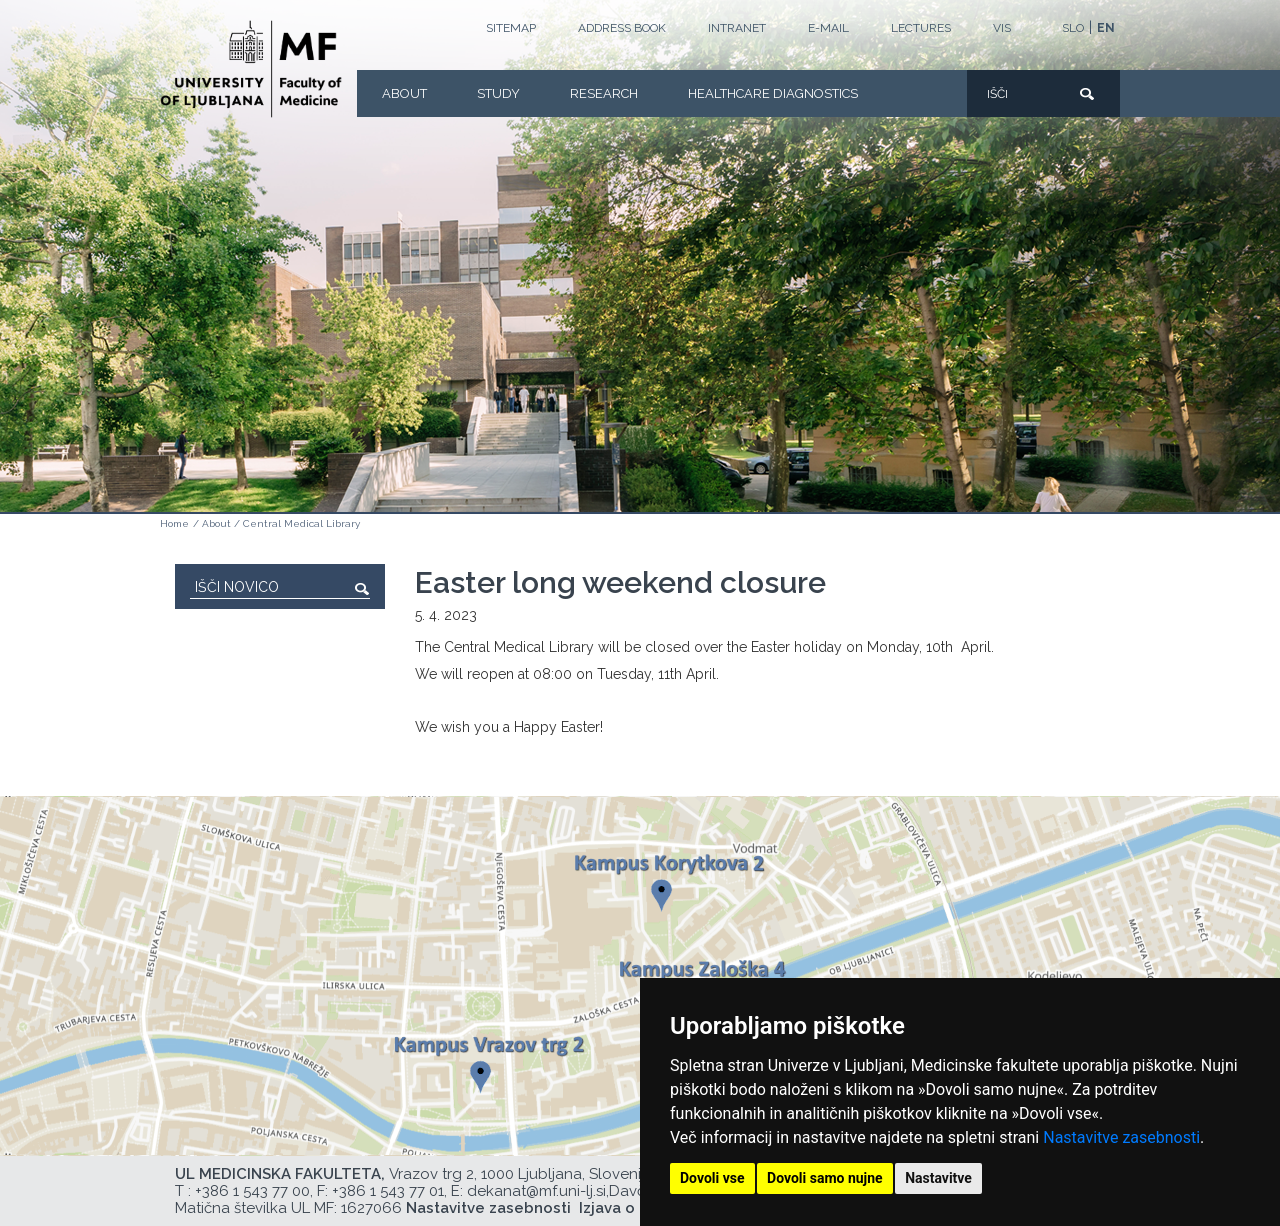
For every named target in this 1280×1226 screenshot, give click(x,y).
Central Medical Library (301, 523)
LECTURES (921, 28)
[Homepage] (251, 69)
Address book (622, 28)
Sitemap (511, 28)
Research (604, 93)
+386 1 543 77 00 (252, 1191)
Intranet (737, 28)
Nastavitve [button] (938, 1178)
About (404, 93)
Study (498, 93)
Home (174, 523)
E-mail (828, 28)
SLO (1073, 28)
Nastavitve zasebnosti (1121, 1137)
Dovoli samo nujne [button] (825, 1178)
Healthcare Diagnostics (773, 93)
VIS (1002, 28)
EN (1106, 28)
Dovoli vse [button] (712, 1178)
